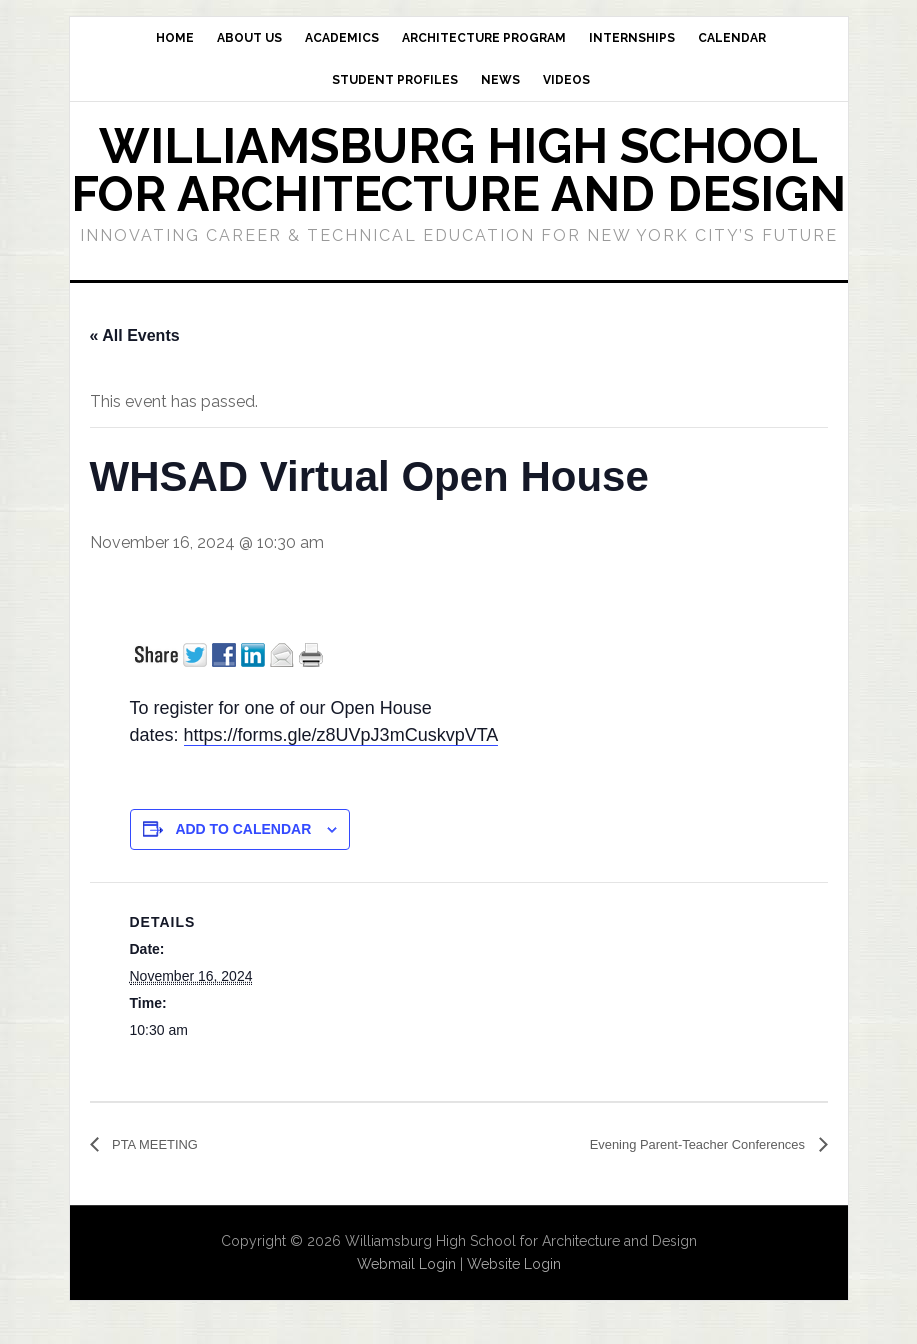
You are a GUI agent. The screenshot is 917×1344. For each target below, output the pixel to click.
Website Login (514, 1265)
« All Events (135, 335)
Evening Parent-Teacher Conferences (672, 1144)
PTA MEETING (164, 1144)
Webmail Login (406, 1265)
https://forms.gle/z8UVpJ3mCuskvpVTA (341, 735)
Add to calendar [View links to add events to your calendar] (243, 829)
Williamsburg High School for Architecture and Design (458, 170)
